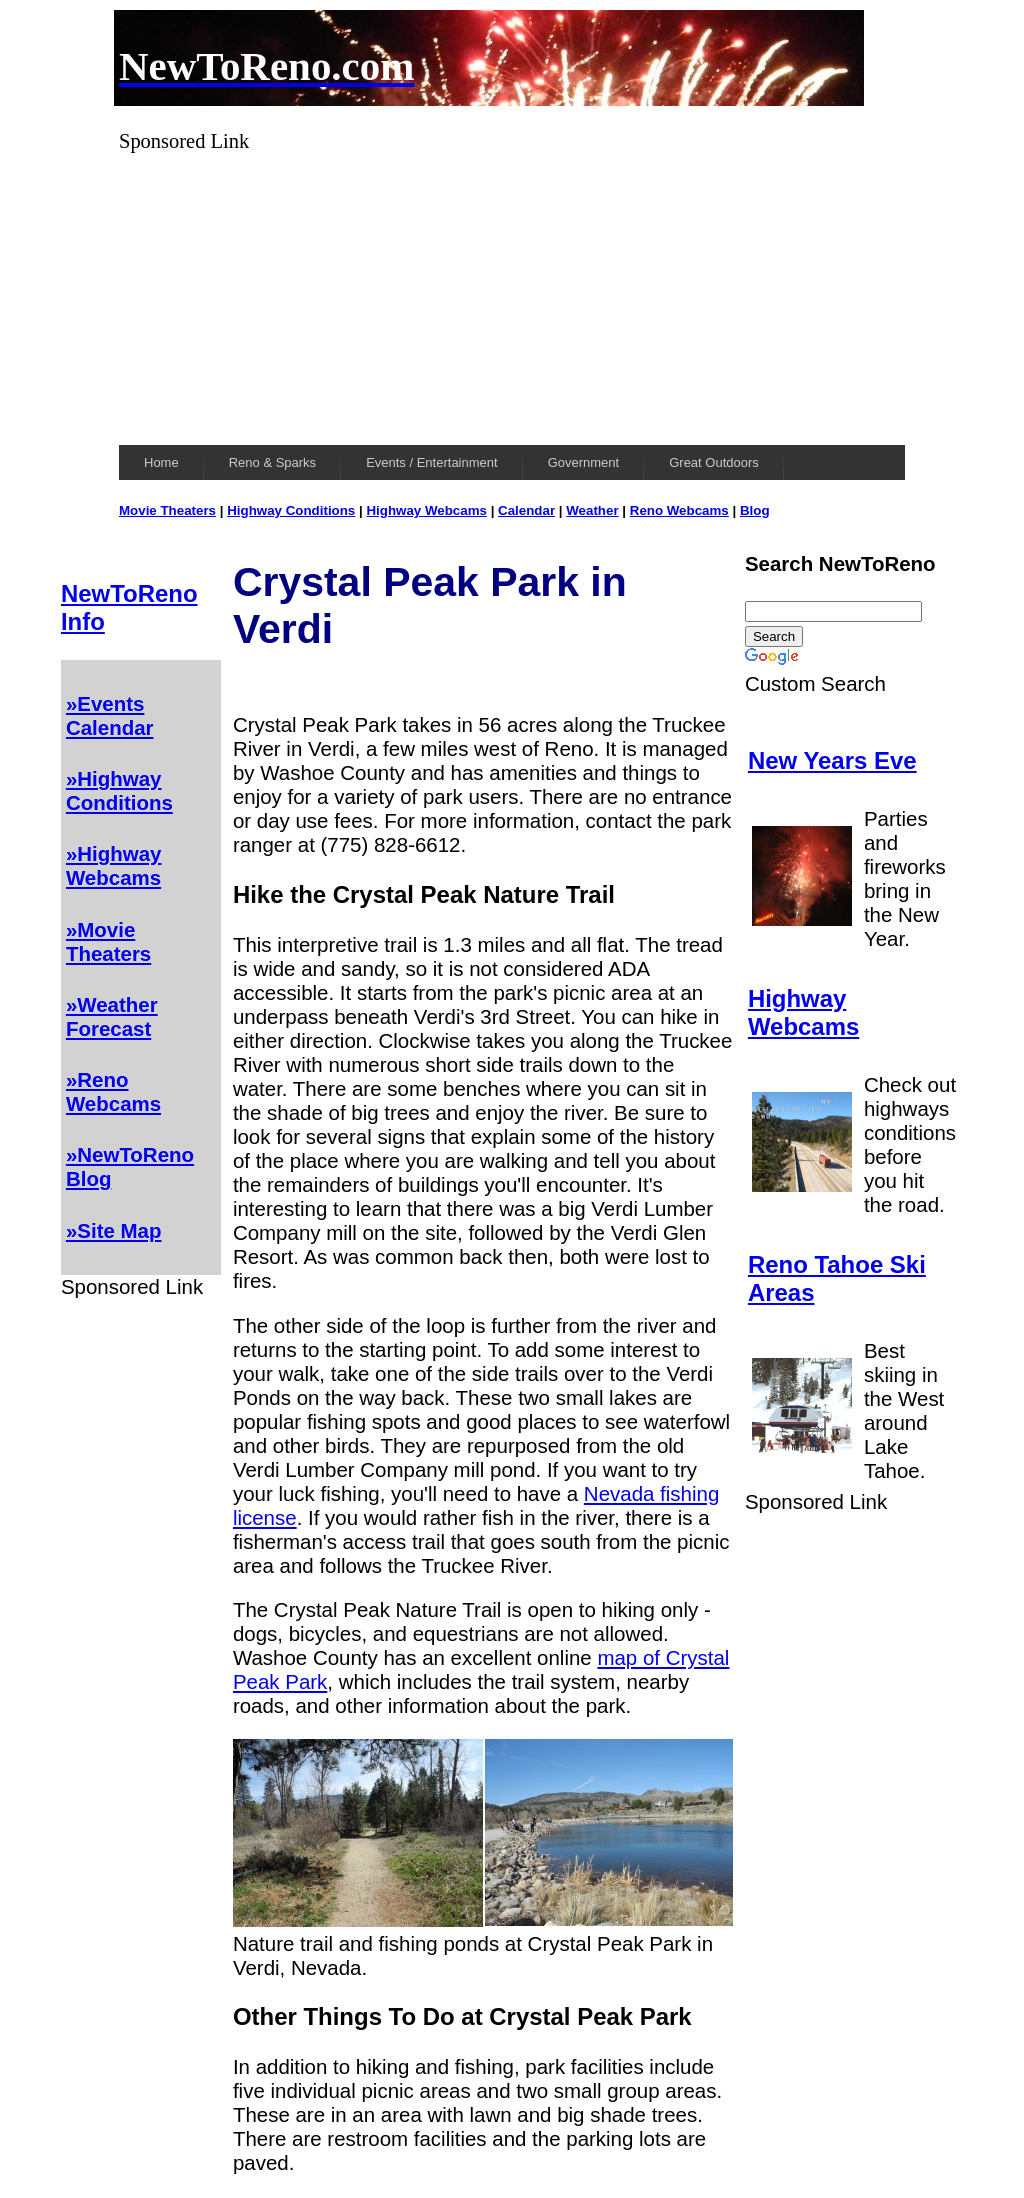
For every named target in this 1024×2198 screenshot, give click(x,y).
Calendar (526, 510)
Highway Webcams (426, 510)
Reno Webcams (679, 510)
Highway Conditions (291, 510)
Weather (592, 510)
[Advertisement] (512, 293)
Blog (755, 510)
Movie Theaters (167, 510)
